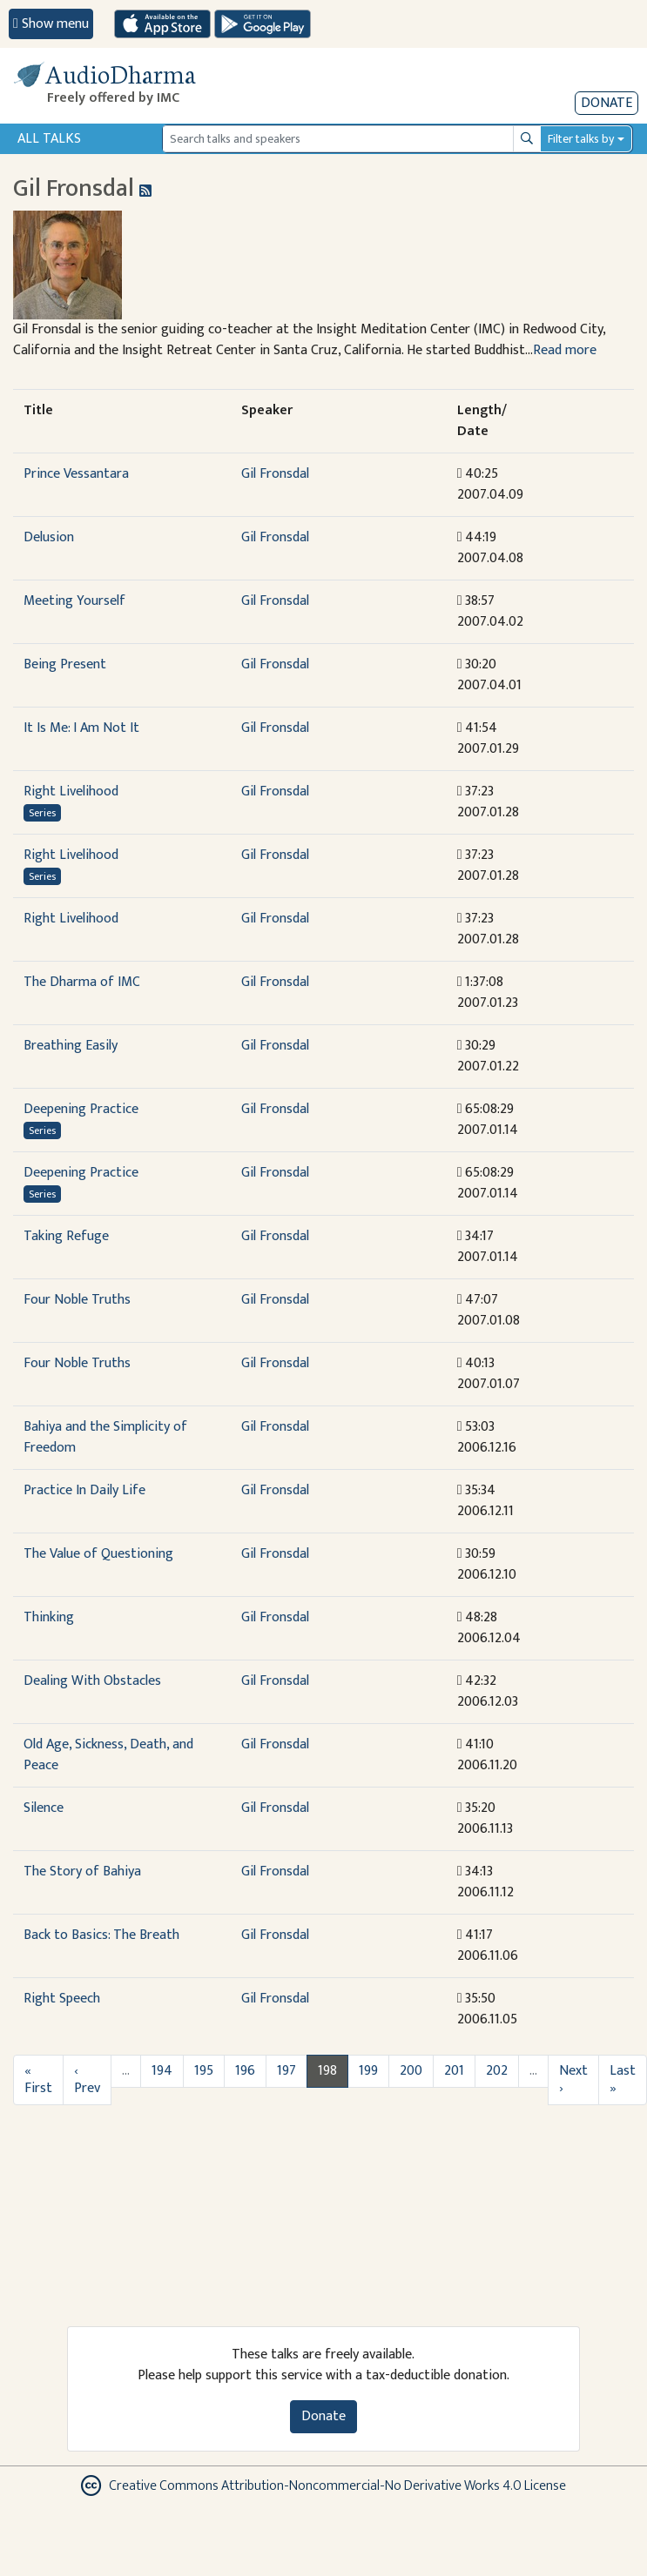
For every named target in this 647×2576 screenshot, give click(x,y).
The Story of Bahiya (82, 1871)
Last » (623, 2079)
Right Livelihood (71, 791)
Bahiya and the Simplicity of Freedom (105, 1437)
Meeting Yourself (74, 601)
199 (368, 2071)
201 (454, 2071)
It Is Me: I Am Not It (81, 728)
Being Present (65, 664)
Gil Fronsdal (275, 474)
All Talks (49, 139)
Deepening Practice (81, 1109)
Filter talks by (581, 139)
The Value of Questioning (98, 1554)
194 (162, 2071)
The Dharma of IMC (82, 982)
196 (245, 2071)
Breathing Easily (71, 1045)
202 (497, 2071)
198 (327, 2071)
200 (411, 2071)
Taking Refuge (66, 1236)
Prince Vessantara (76, 474)
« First (38, 2079)
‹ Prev (87, 2079)
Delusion (49, 537)
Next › (573, 2079)
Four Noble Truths (77, 1299)
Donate (606, 103)
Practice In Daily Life (84, 1490)
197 (286, 2071)
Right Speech (62, 1998)
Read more (564, 350)
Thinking (49, 1617)
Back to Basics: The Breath (101, 1935)
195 (203, 2071)
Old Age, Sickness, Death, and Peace (108, 1755)
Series (42, 813)
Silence (44, 1808)
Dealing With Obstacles (92, 1681)
